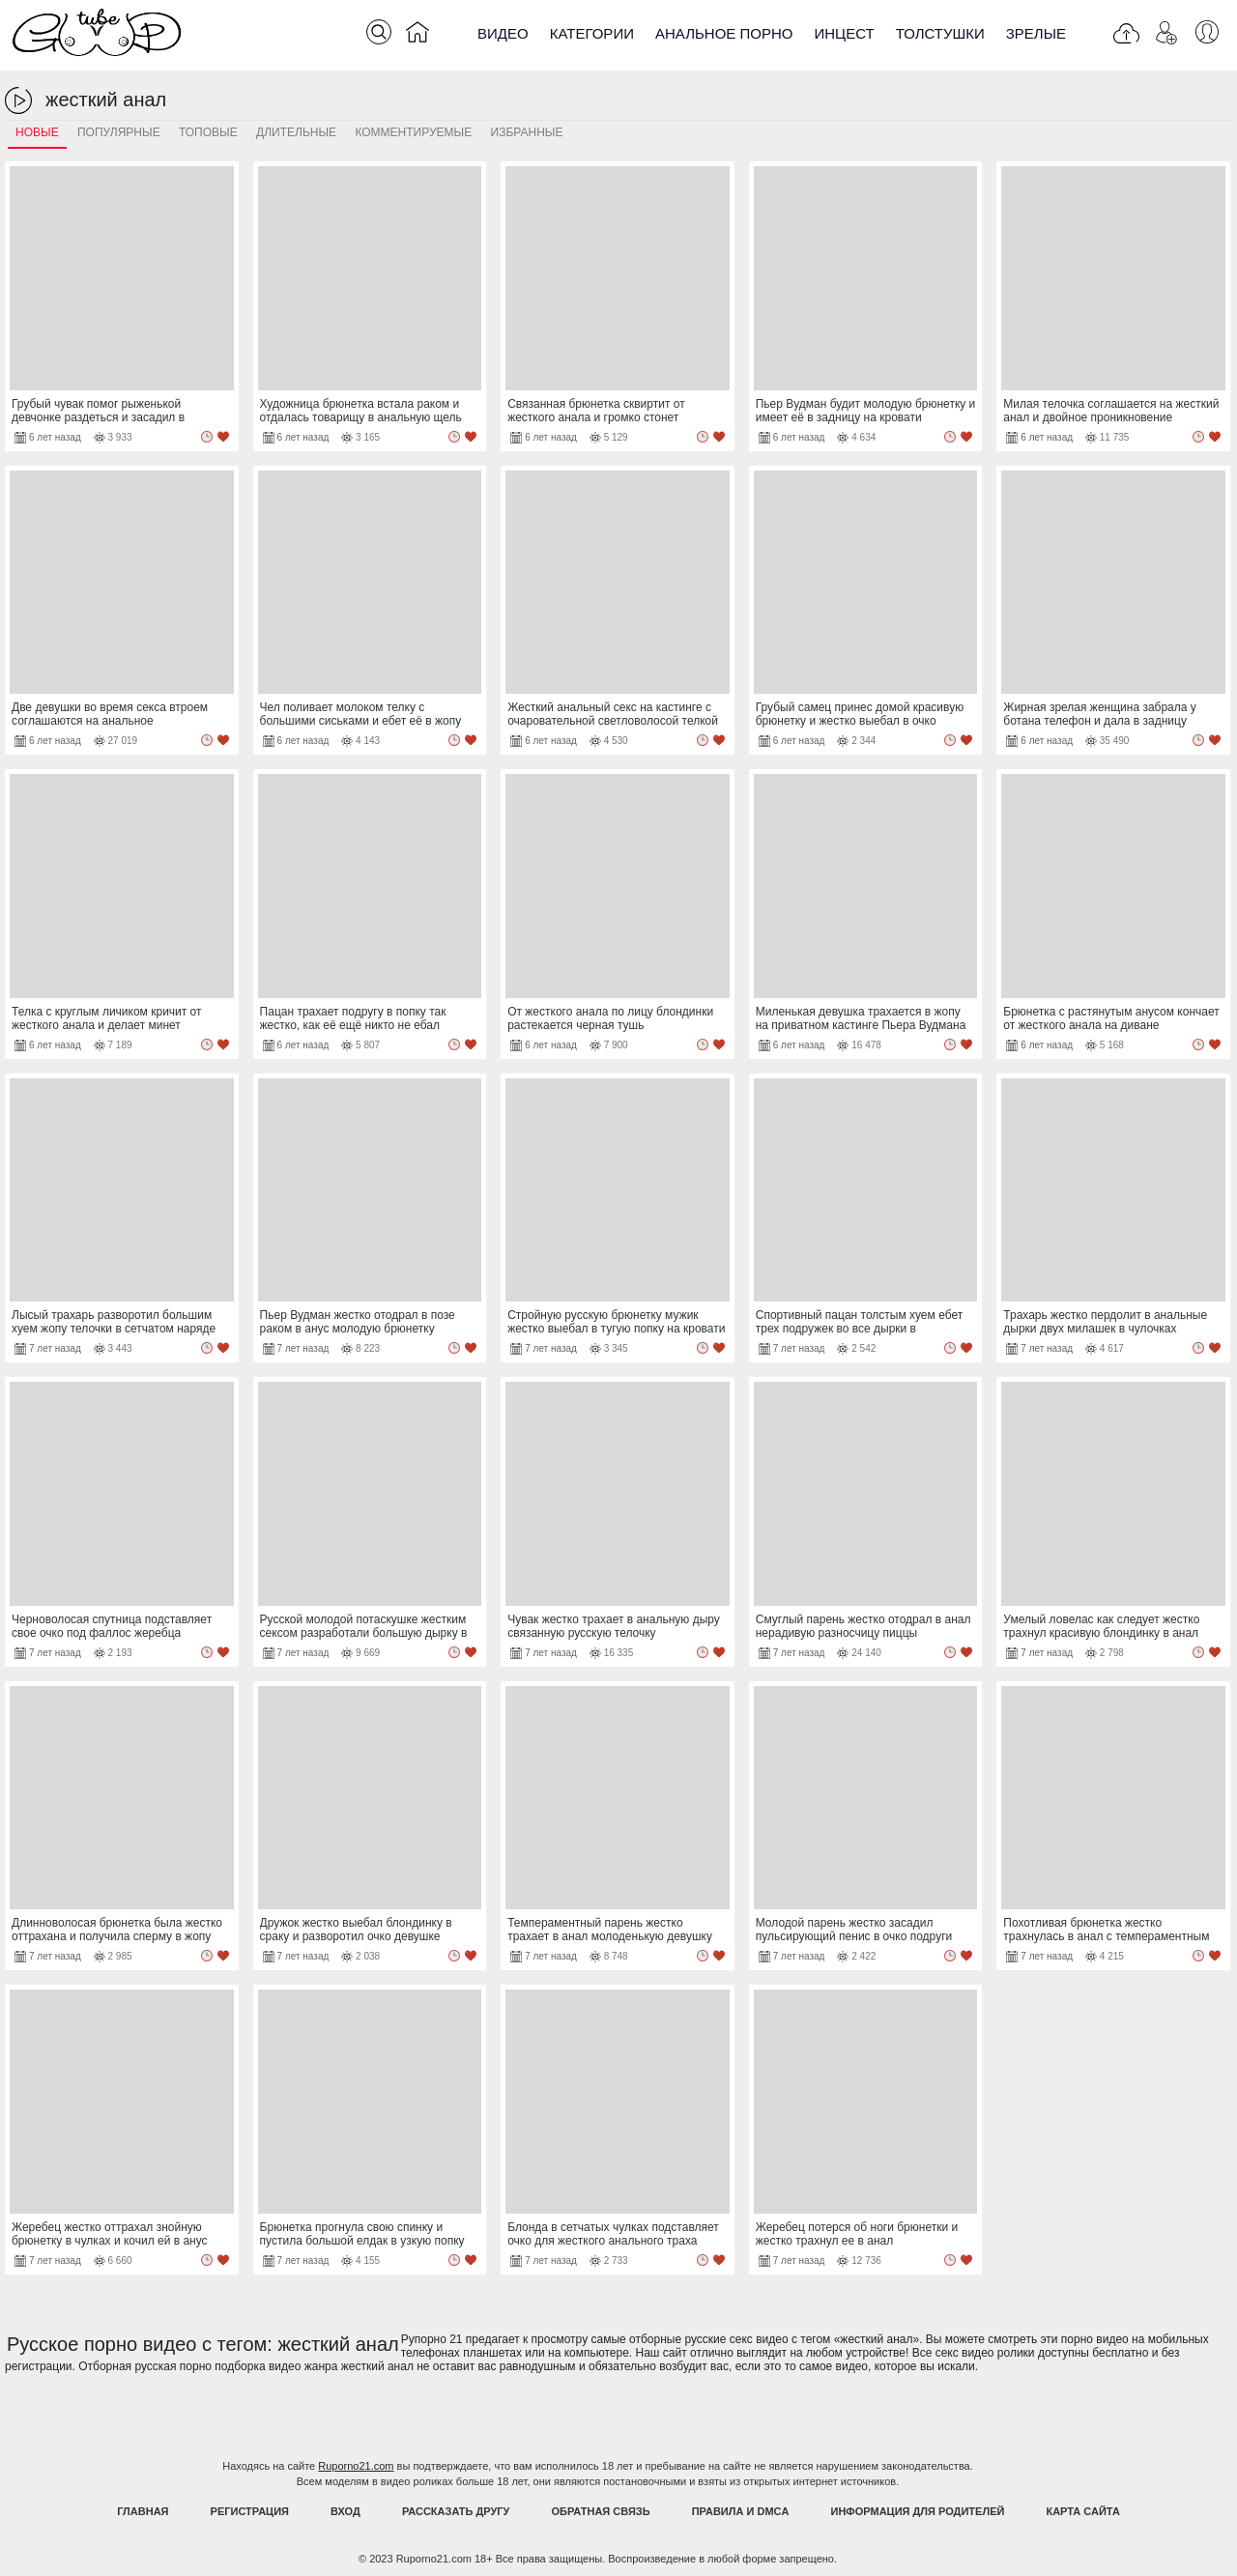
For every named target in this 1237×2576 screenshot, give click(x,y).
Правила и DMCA (741, 2511)
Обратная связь (601, 2511)
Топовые (208, 132)
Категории (592, 33)
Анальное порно (724, 33)
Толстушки (940, 33)
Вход (345, 2511)
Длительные (296, 132)
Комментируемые (413, 132)
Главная (142, 2511)
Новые (37, 132)
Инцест (844, 33)
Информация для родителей (918, 2511)
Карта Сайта (1082, 2511)
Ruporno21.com (355, 2466)
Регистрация (250, 2511)
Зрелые (1036, 33)
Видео (503, 33)
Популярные (118, 132)
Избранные (527, 132)
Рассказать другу (456, 2511)
